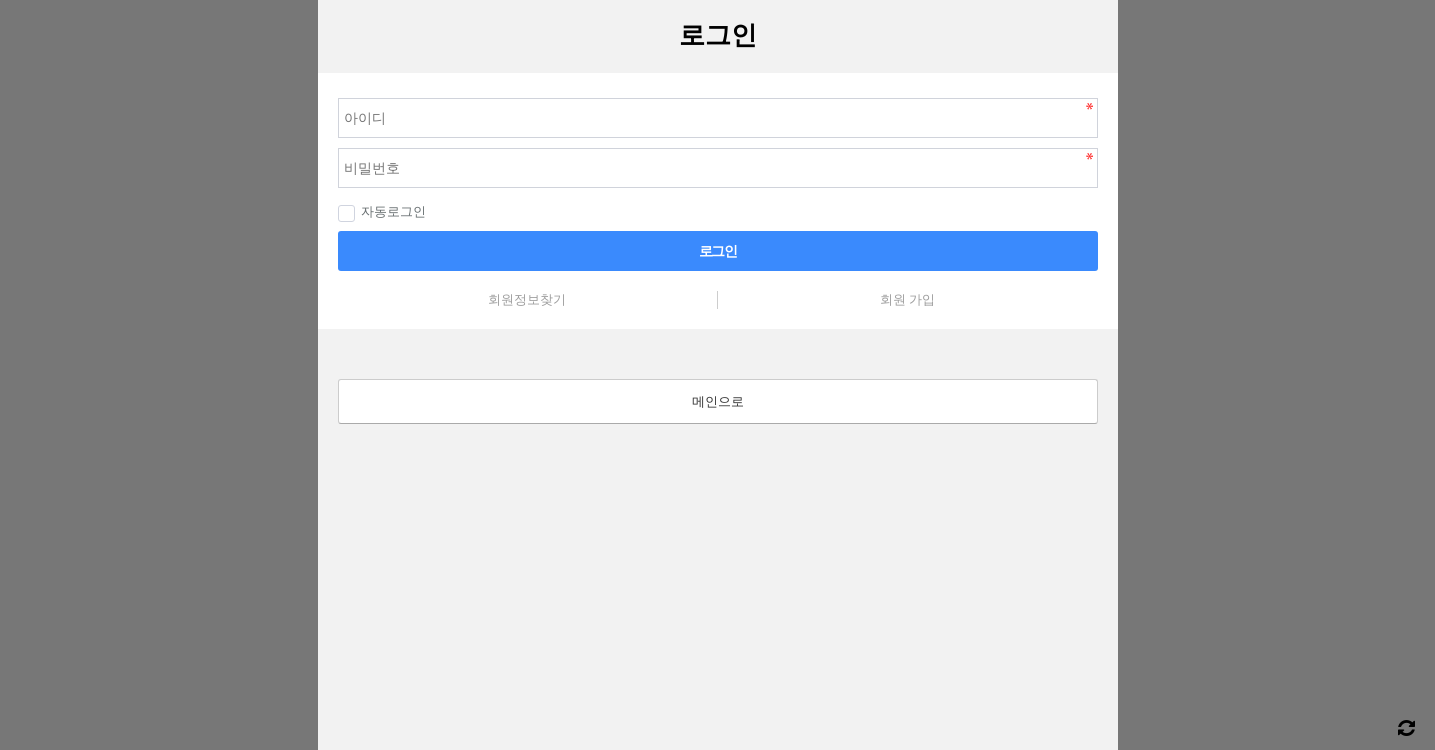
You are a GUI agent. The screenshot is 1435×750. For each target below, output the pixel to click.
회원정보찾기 (527, 299)
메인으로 (718, 401)
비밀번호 (318, 73)
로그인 (718, 251)
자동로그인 (382, 211)
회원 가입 (908, 299)
